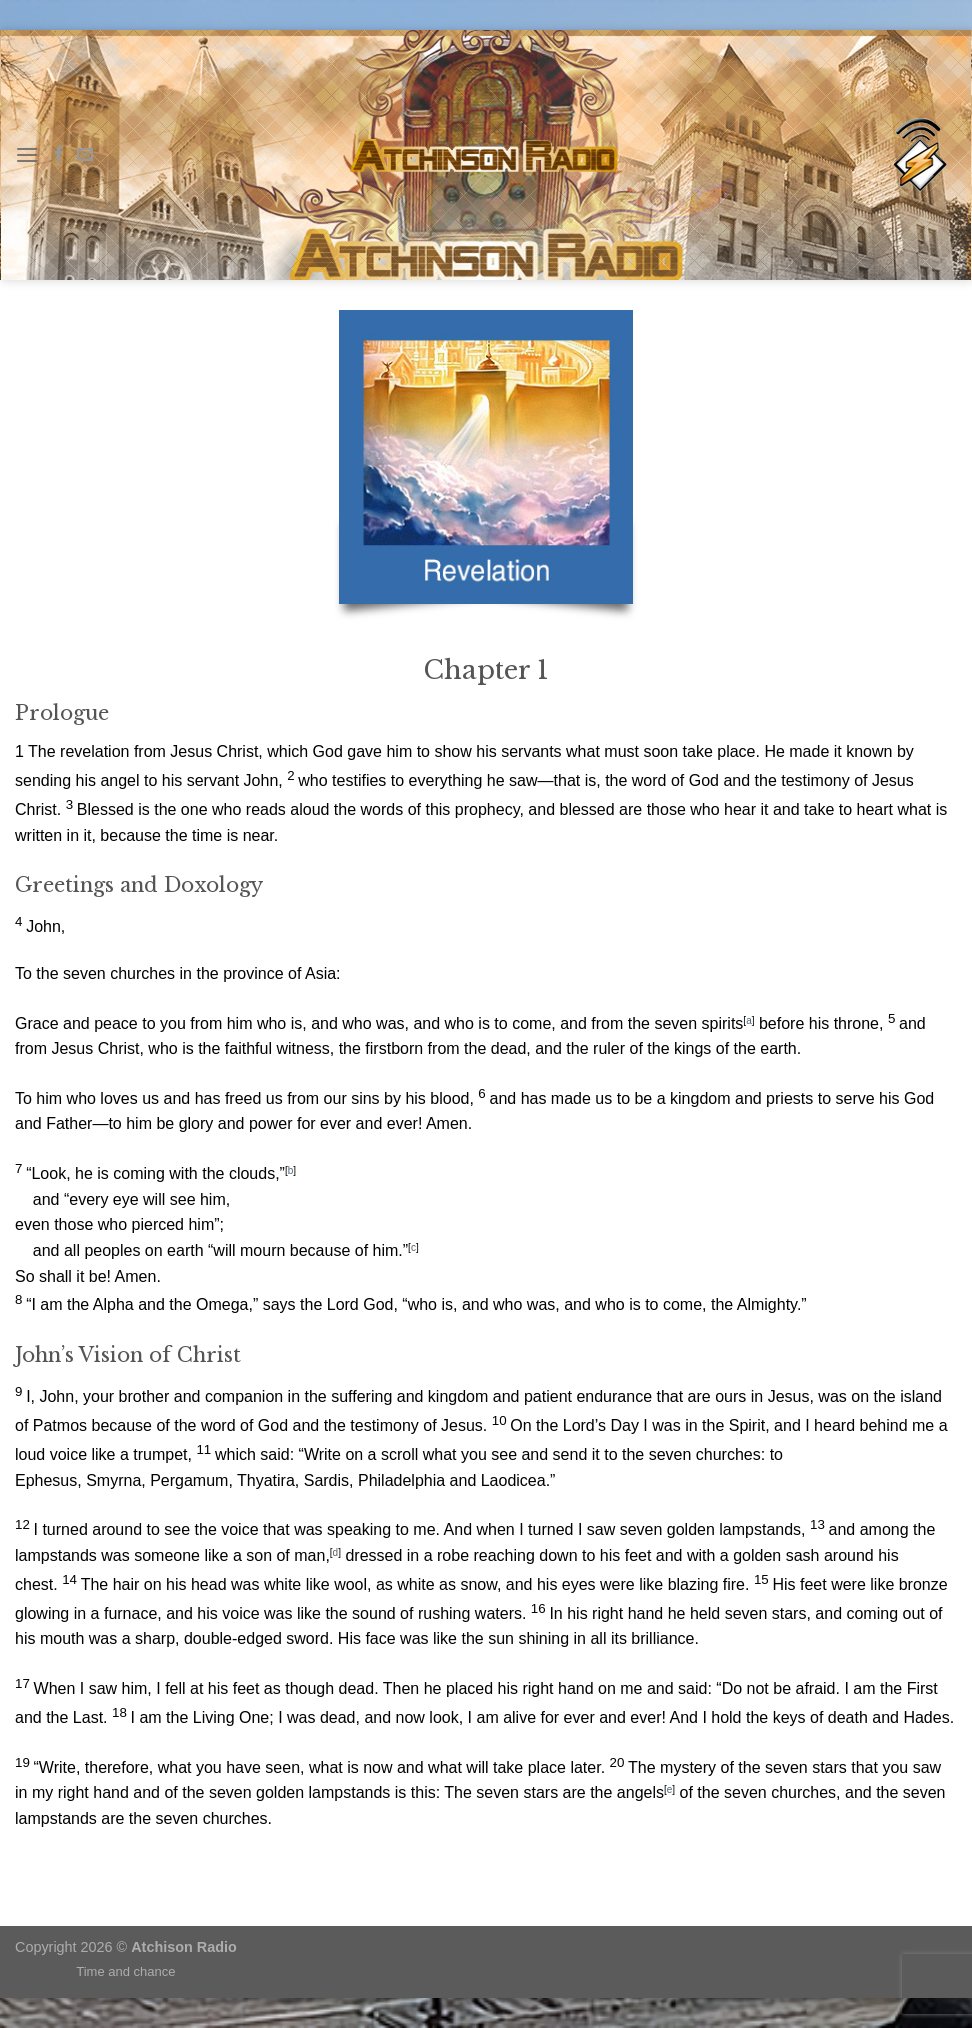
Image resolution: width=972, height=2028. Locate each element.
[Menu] (27, 154)
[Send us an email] (85, 155)
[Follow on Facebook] (59, 155)
